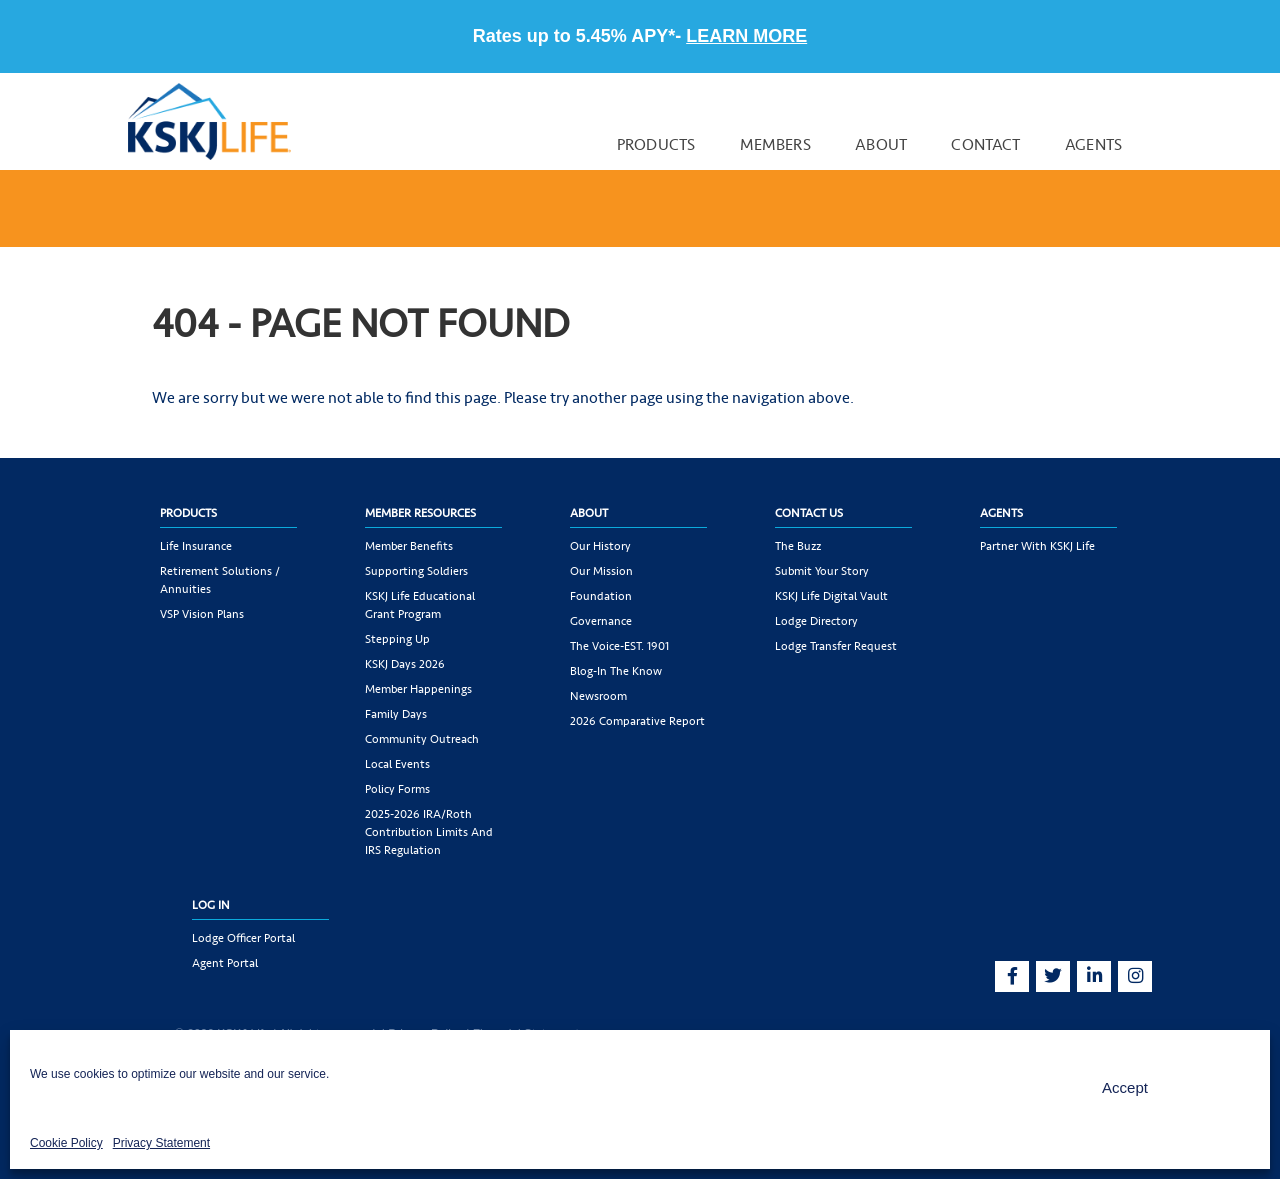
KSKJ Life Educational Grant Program (420, 605)
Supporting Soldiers (416, 571)
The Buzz (798, 546)
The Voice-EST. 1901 (619, 646)
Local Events (397, 764)
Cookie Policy (66, 1143)
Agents (1093, 144)
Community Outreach (422, 739)
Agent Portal (225, 963)
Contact (985, 144)
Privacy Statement (161, 1143)
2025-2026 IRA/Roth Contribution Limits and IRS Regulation (429, 832)
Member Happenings (418, 689)
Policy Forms (397, 789)
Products (656, 144)
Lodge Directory (816, 621)
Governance (601, 621)
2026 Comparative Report (637, 721)
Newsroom (598, 696)
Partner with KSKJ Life (1037, 546)
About (881, 144)
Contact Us (809, 513)
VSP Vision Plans (202, 614)
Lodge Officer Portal (243, 938)
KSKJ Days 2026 (405, 664)
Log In (211, 905)
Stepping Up (397, 639)
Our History (600, 546)
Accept (1125, 1087)
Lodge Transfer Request (836, 646)
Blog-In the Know (616, 671)
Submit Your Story (822, 571)
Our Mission (601, 571)
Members (775, 144)
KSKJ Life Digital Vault (831, 596)
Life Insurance (196, 546)
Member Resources (420, 513)
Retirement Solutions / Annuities (220, 580)
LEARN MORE (746, 36)
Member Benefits (409, 546)
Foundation (601, 596)
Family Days (396, 714)
